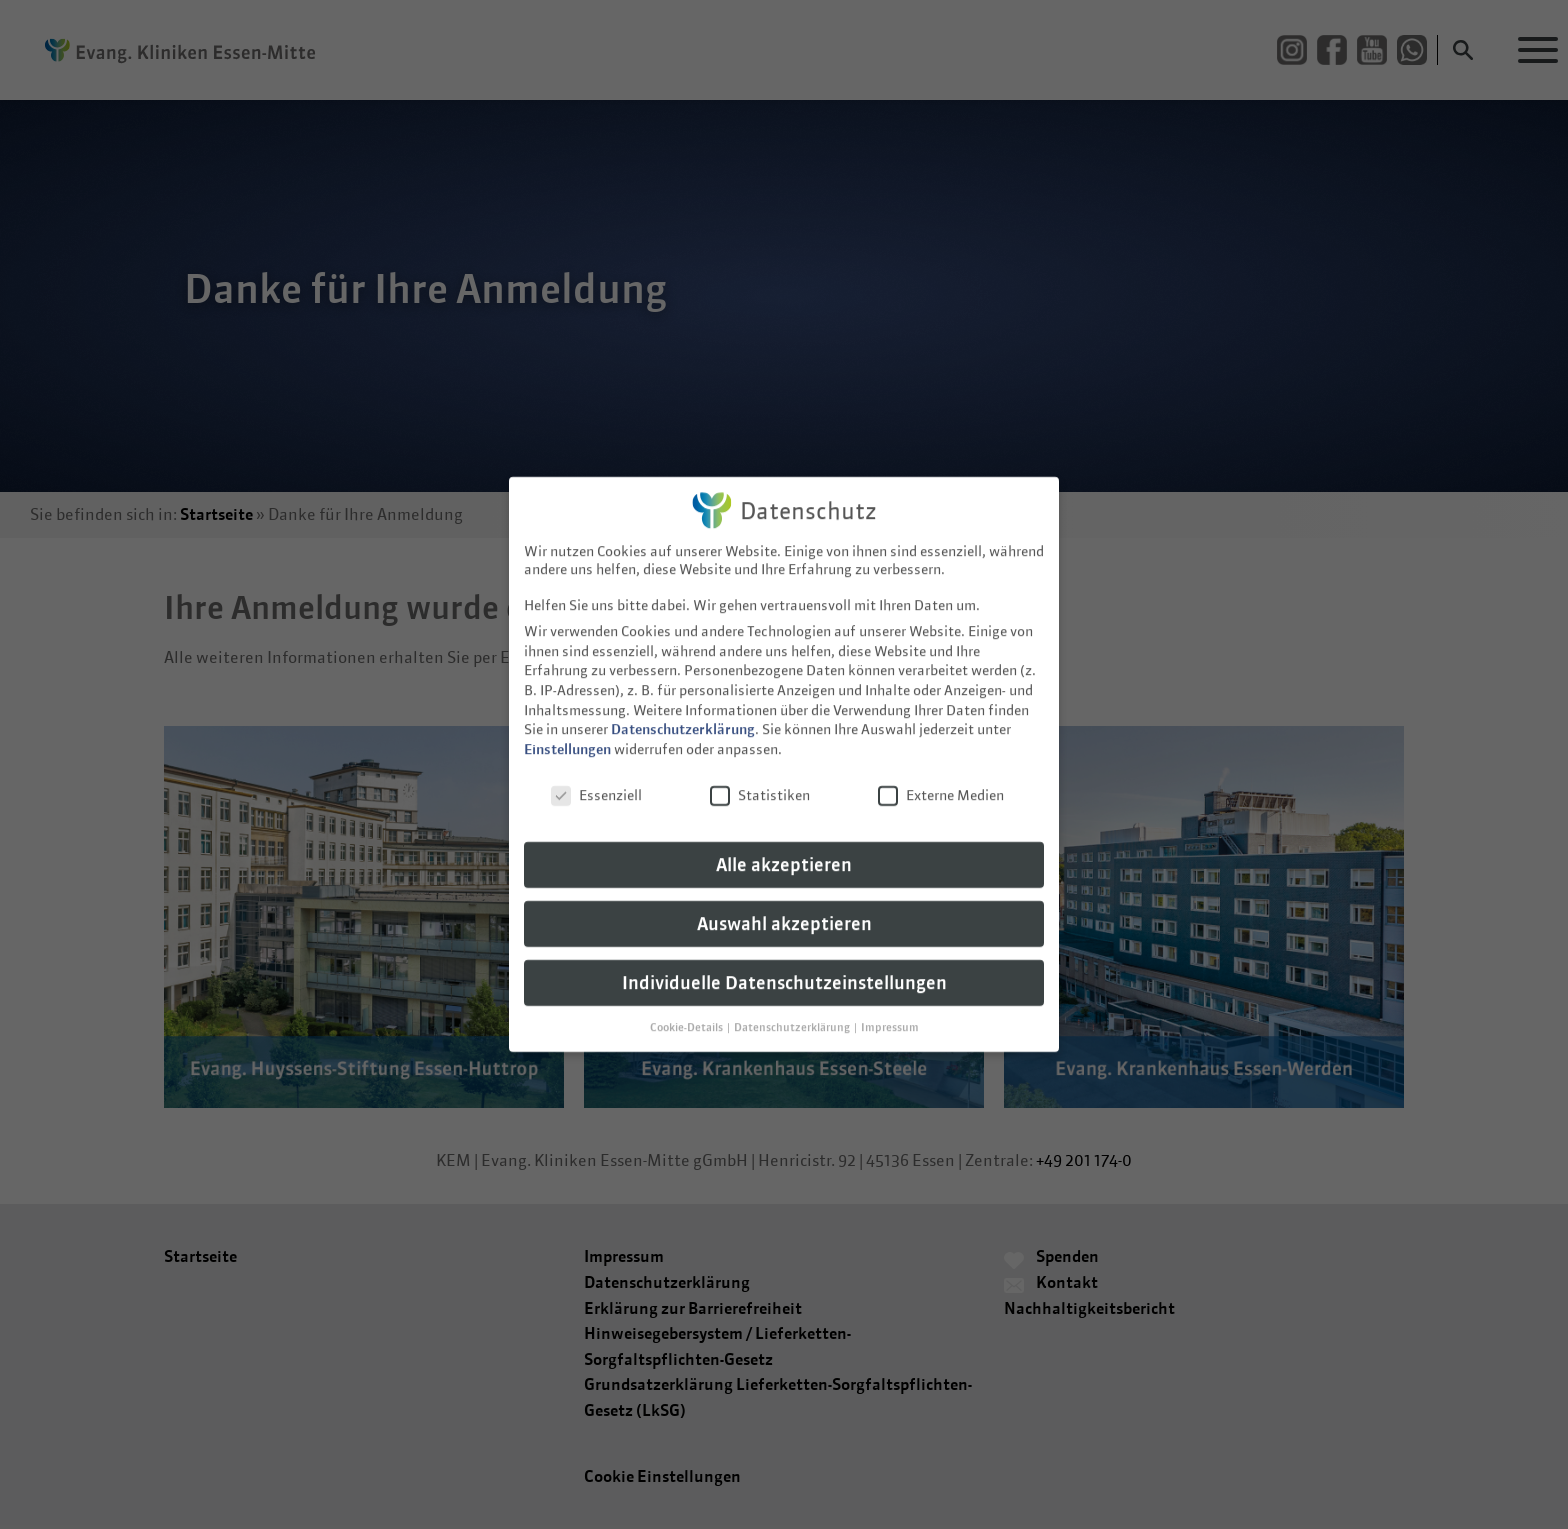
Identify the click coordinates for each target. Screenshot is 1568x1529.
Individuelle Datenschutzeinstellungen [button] (784, 968)
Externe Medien (941, 781)
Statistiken (760, 781)
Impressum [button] (890, 1013)
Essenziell (596, 781)
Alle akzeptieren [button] (784, 850)
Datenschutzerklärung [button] (793, 1013)
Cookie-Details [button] (687, 1013)
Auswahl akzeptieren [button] (784, 909)
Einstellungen (567, 735)
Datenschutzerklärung (683, 715)
